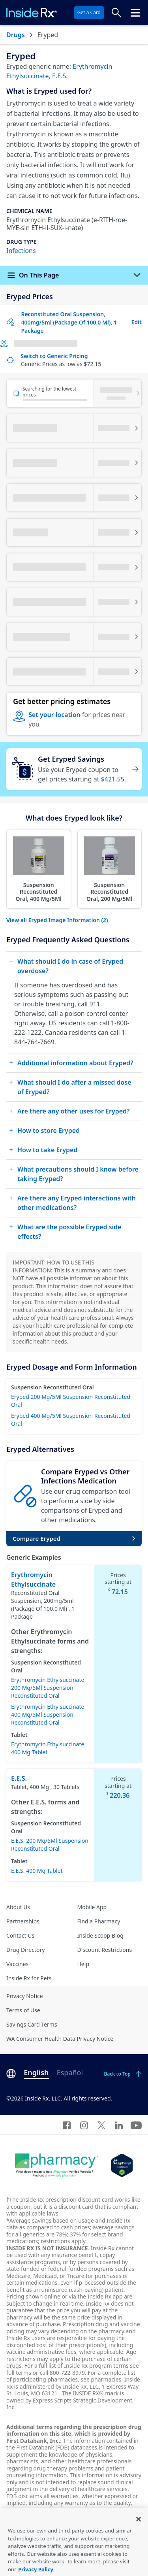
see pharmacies (101, 2379)
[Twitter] (101, 2124)
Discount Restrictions (104, 1949)
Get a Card (89, 12)
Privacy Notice (24, 1996)
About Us (18, 1907)
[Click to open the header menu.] (135, 12)
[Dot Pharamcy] (56, 2165)
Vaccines (17, 1964)
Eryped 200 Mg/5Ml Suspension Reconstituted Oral (70, 1400)
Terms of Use (23, 2010)
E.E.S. (59, 76)
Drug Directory (25, 1949)
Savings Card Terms (31, 2024)
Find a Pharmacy (98, 1921)
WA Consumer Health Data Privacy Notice (59, 2038)
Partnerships (22, 1921)
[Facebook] (66, 2124)
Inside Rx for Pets (28, 1978)
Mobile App (92, 1907)
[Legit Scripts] (122, 2165)
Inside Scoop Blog (100, 1935)
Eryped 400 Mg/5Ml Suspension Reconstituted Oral (70, 1419)
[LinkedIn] (118, 2124)
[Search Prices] (116, 12)
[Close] (138, 2535)
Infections (21, 251)
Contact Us (20, 1935)
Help (83, 1964)
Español (70, 2072)
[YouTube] (136, 2124)
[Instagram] (84, 2124)
